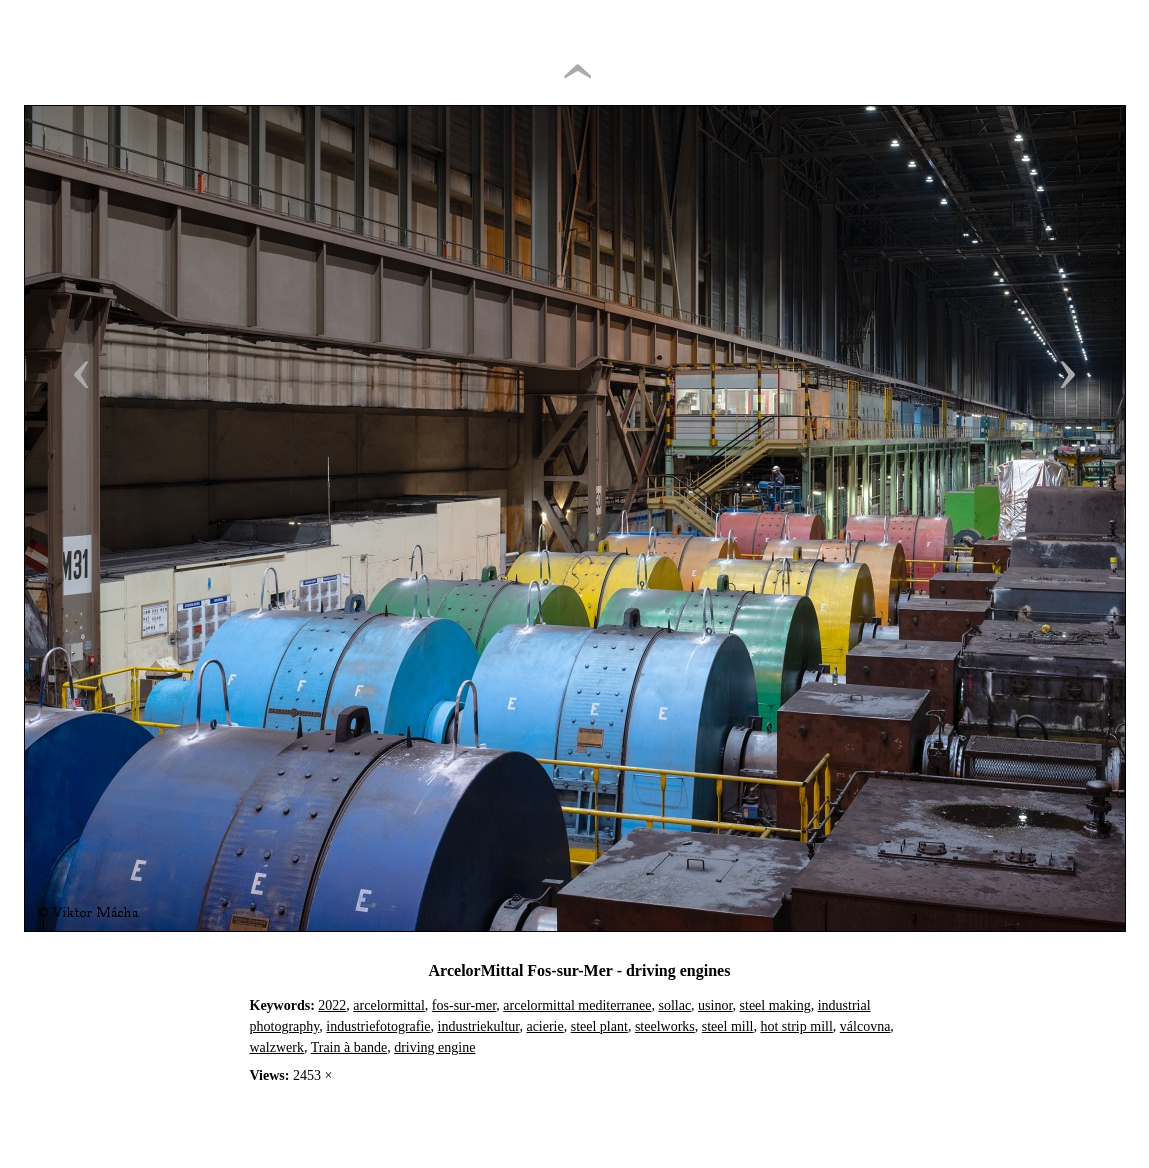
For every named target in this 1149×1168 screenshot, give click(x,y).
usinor (715, 1005)
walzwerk (277, 1047)
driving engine (434, 1047)
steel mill (728, 1026)
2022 (332, 1005)
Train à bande (349, 1047)
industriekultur (479, 1026)
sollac (674, 1005)
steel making (775, 1005)
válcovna (865, 1026)
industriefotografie (378, 1026)
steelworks (665, 1026)
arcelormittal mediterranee (577, 1005)
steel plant (599, 1026)
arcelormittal (389, 1005)
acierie (544, 1026)
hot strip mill (796, 1026)
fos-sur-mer (464, 1005)
